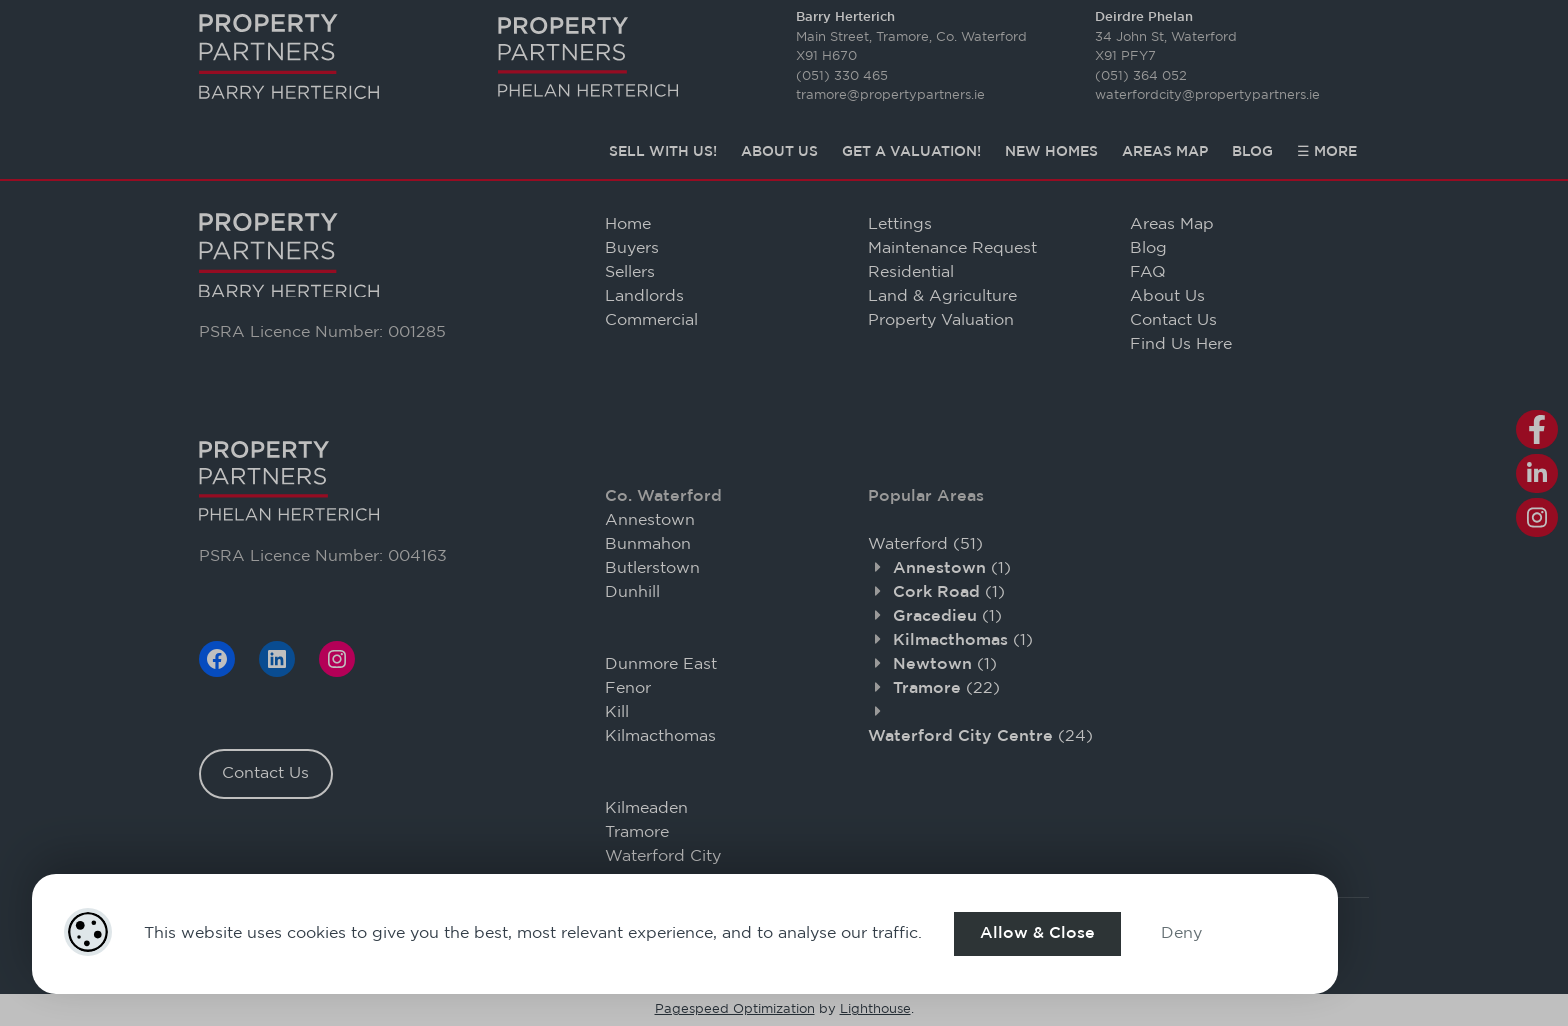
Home (628, 224)
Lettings (900, 224)
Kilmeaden (646, 808)
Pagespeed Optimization (735, 1009)
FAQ (1148, 272)
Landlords (644, 296)
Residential (911, 272)
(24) (980, 736)
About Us (779, 152)
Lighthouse (875, 1009)
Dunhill (632, 592)
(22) (946, 688)
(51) (925, 544)
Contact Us (265, 773)
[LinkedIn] (277, 659)
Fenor (628, 688)
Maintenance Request (952, 248)
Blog (1252, 152)
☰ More (1327, 152)
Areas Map (1165, 152)
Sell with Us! (663, 152)
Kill (617, 712)
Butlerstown (652, 568)
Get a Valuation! (911, 152)
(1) (952, 568)
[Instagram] (337, 659)
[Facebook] (217, 659)
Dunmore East (661, 664)
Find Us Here (1181, 344)
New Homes (1051, 152)
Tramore (637, 832)
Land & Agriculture (942, 296)
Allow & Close (1037, 933)
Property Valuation (941, 320)
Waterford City (663, 856)
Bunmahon (648, 544)
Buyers (632, 248)
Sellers (630, 272)
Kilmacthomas (660, 736)
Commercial (651, 320)
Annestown (650, 520)
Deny (1181, 933)
